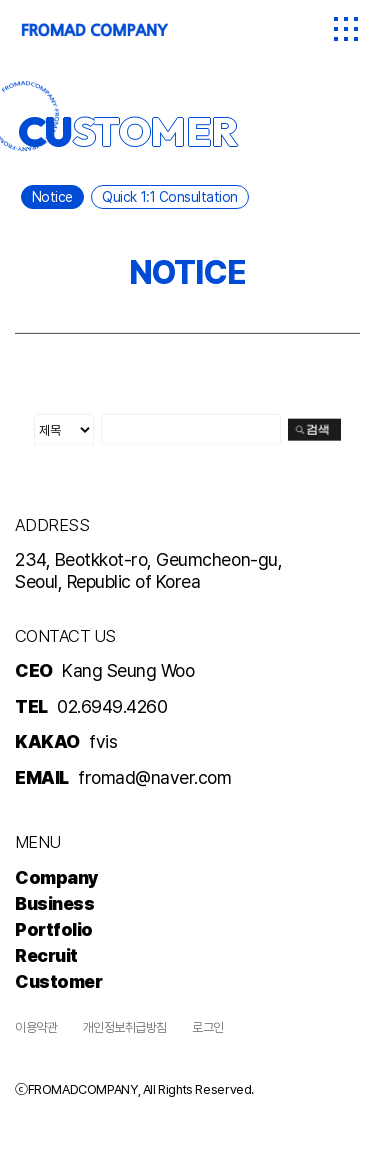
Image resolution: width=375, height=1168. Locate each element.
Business (54, 903)
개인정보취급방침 (125, 1027)
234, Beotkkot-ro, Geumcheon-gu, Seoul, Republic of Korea (148, 570)
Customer (58, 981)
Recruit (46, 955)
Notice (52, 197)
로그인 (208, 1027)
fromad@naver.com (154, 777)
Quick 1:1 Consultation (169, 197)
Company (57, 877)
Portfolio (54, 929)
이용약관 (36, 1027)
